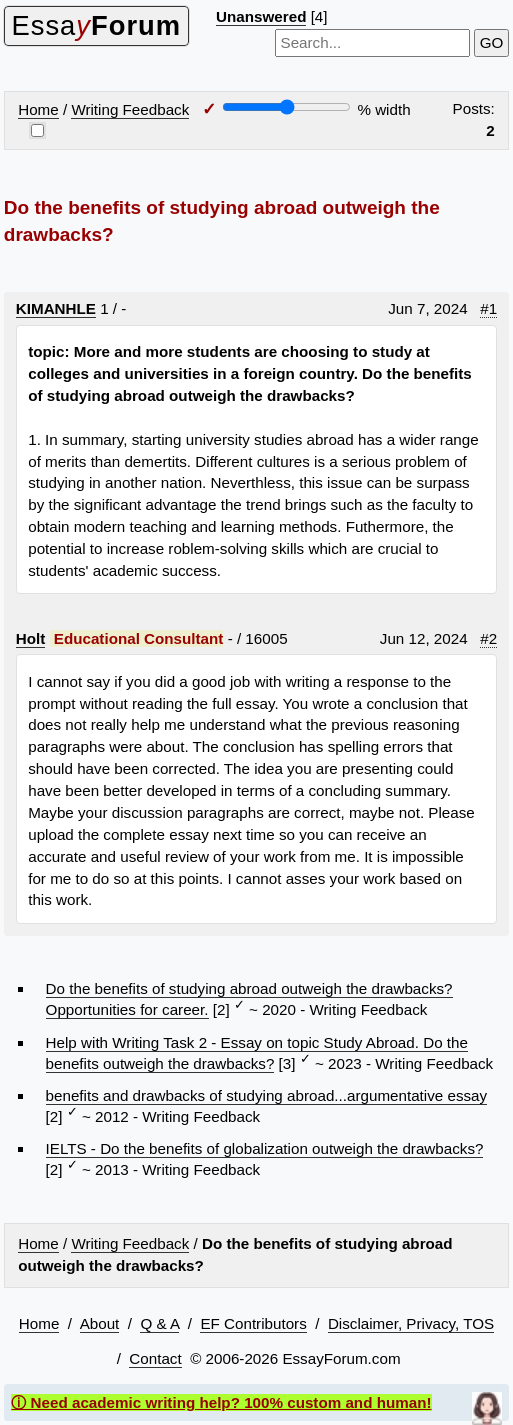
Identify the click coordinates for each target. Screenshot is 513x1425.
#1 (488, 308)
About (100, 1323)
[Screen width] (286, 107)
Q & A (159, 1323)
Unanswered (261, 16)
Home (38, 109)
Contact (155, 1358)
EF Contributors (253, 1323)
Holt (31, 638)
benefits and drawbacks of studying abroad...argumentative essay (267, 1095)
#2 (488, 638)
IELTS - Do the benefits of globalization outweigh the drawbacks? (265, 1148)
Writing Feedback (130, 109)
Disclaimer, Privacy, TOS (411, 1323)
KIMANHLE (56, 308)
